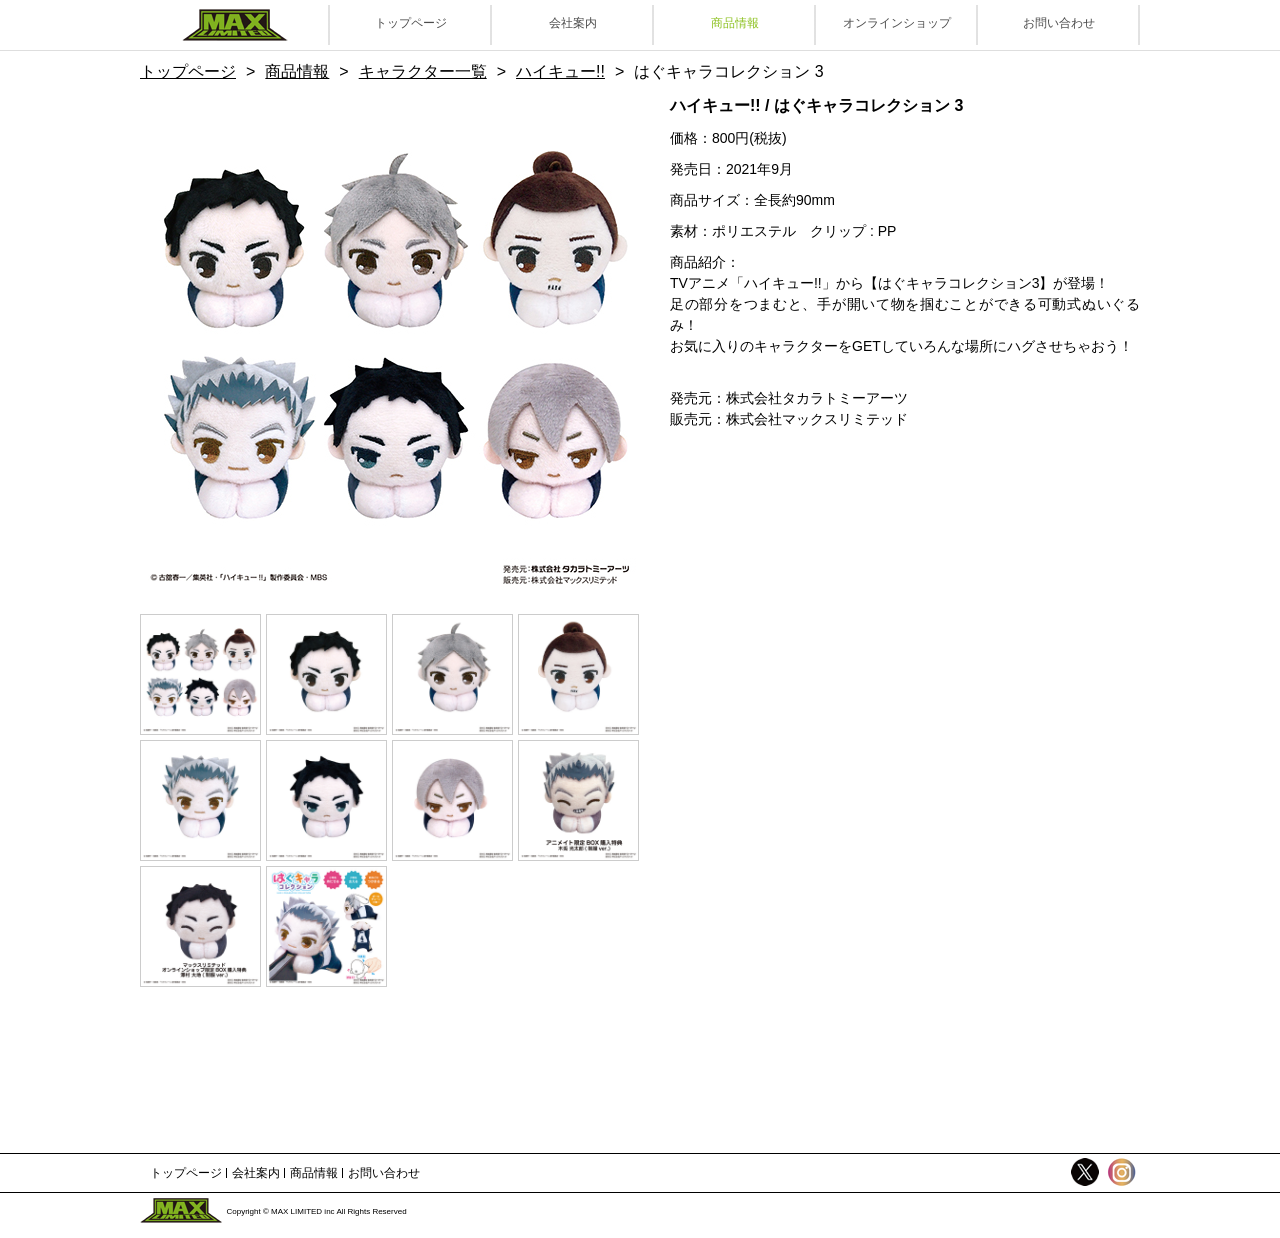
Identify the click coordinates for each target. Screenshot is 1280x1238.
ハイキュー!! (560, 71)
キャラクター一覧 (423, 71)
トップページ (411, 23)
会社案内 (573, 23)
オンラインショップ (897, 23)
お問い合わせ (1059, 23)
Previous (185, 344)
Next (595, 344)
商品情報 (735, 23)
